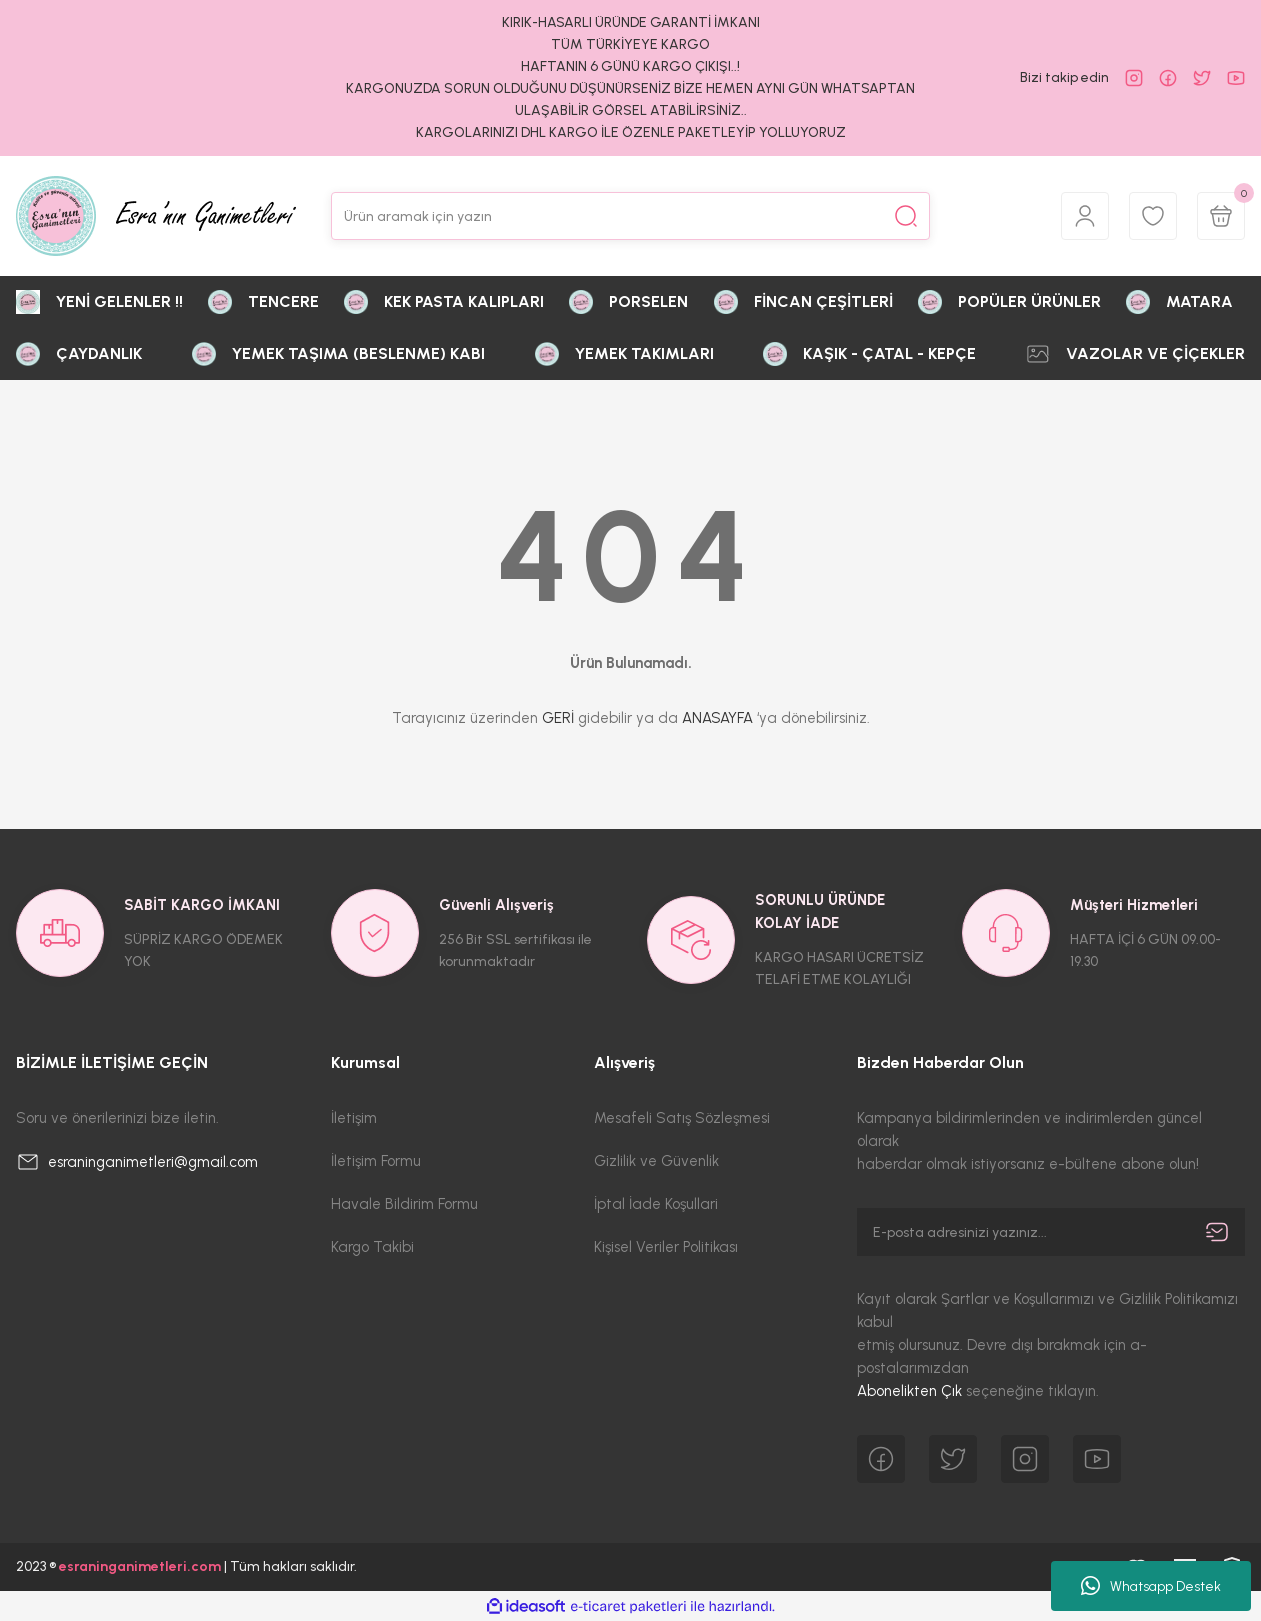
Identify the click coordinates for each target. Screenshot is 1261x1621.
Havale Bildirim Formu (404, 1204)
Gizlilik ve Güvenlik (656, 1161)
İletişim (354, 1118)
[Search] (630, 216)
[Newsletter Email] (1051, 1232)
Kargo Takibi (372, 1247)
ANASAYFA (717, 718)
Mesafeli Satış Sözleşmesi (682, 1118)
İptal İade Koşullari (656, 1204)
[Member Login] (1085, 216)
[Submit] (1217, 1232)
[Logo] (156, 216)
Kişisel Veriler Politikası (666, 1247)
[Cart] (1221, 216)
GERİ (558, 718)
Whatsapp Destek (1151, 1586)
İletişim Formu (376, 1161)
